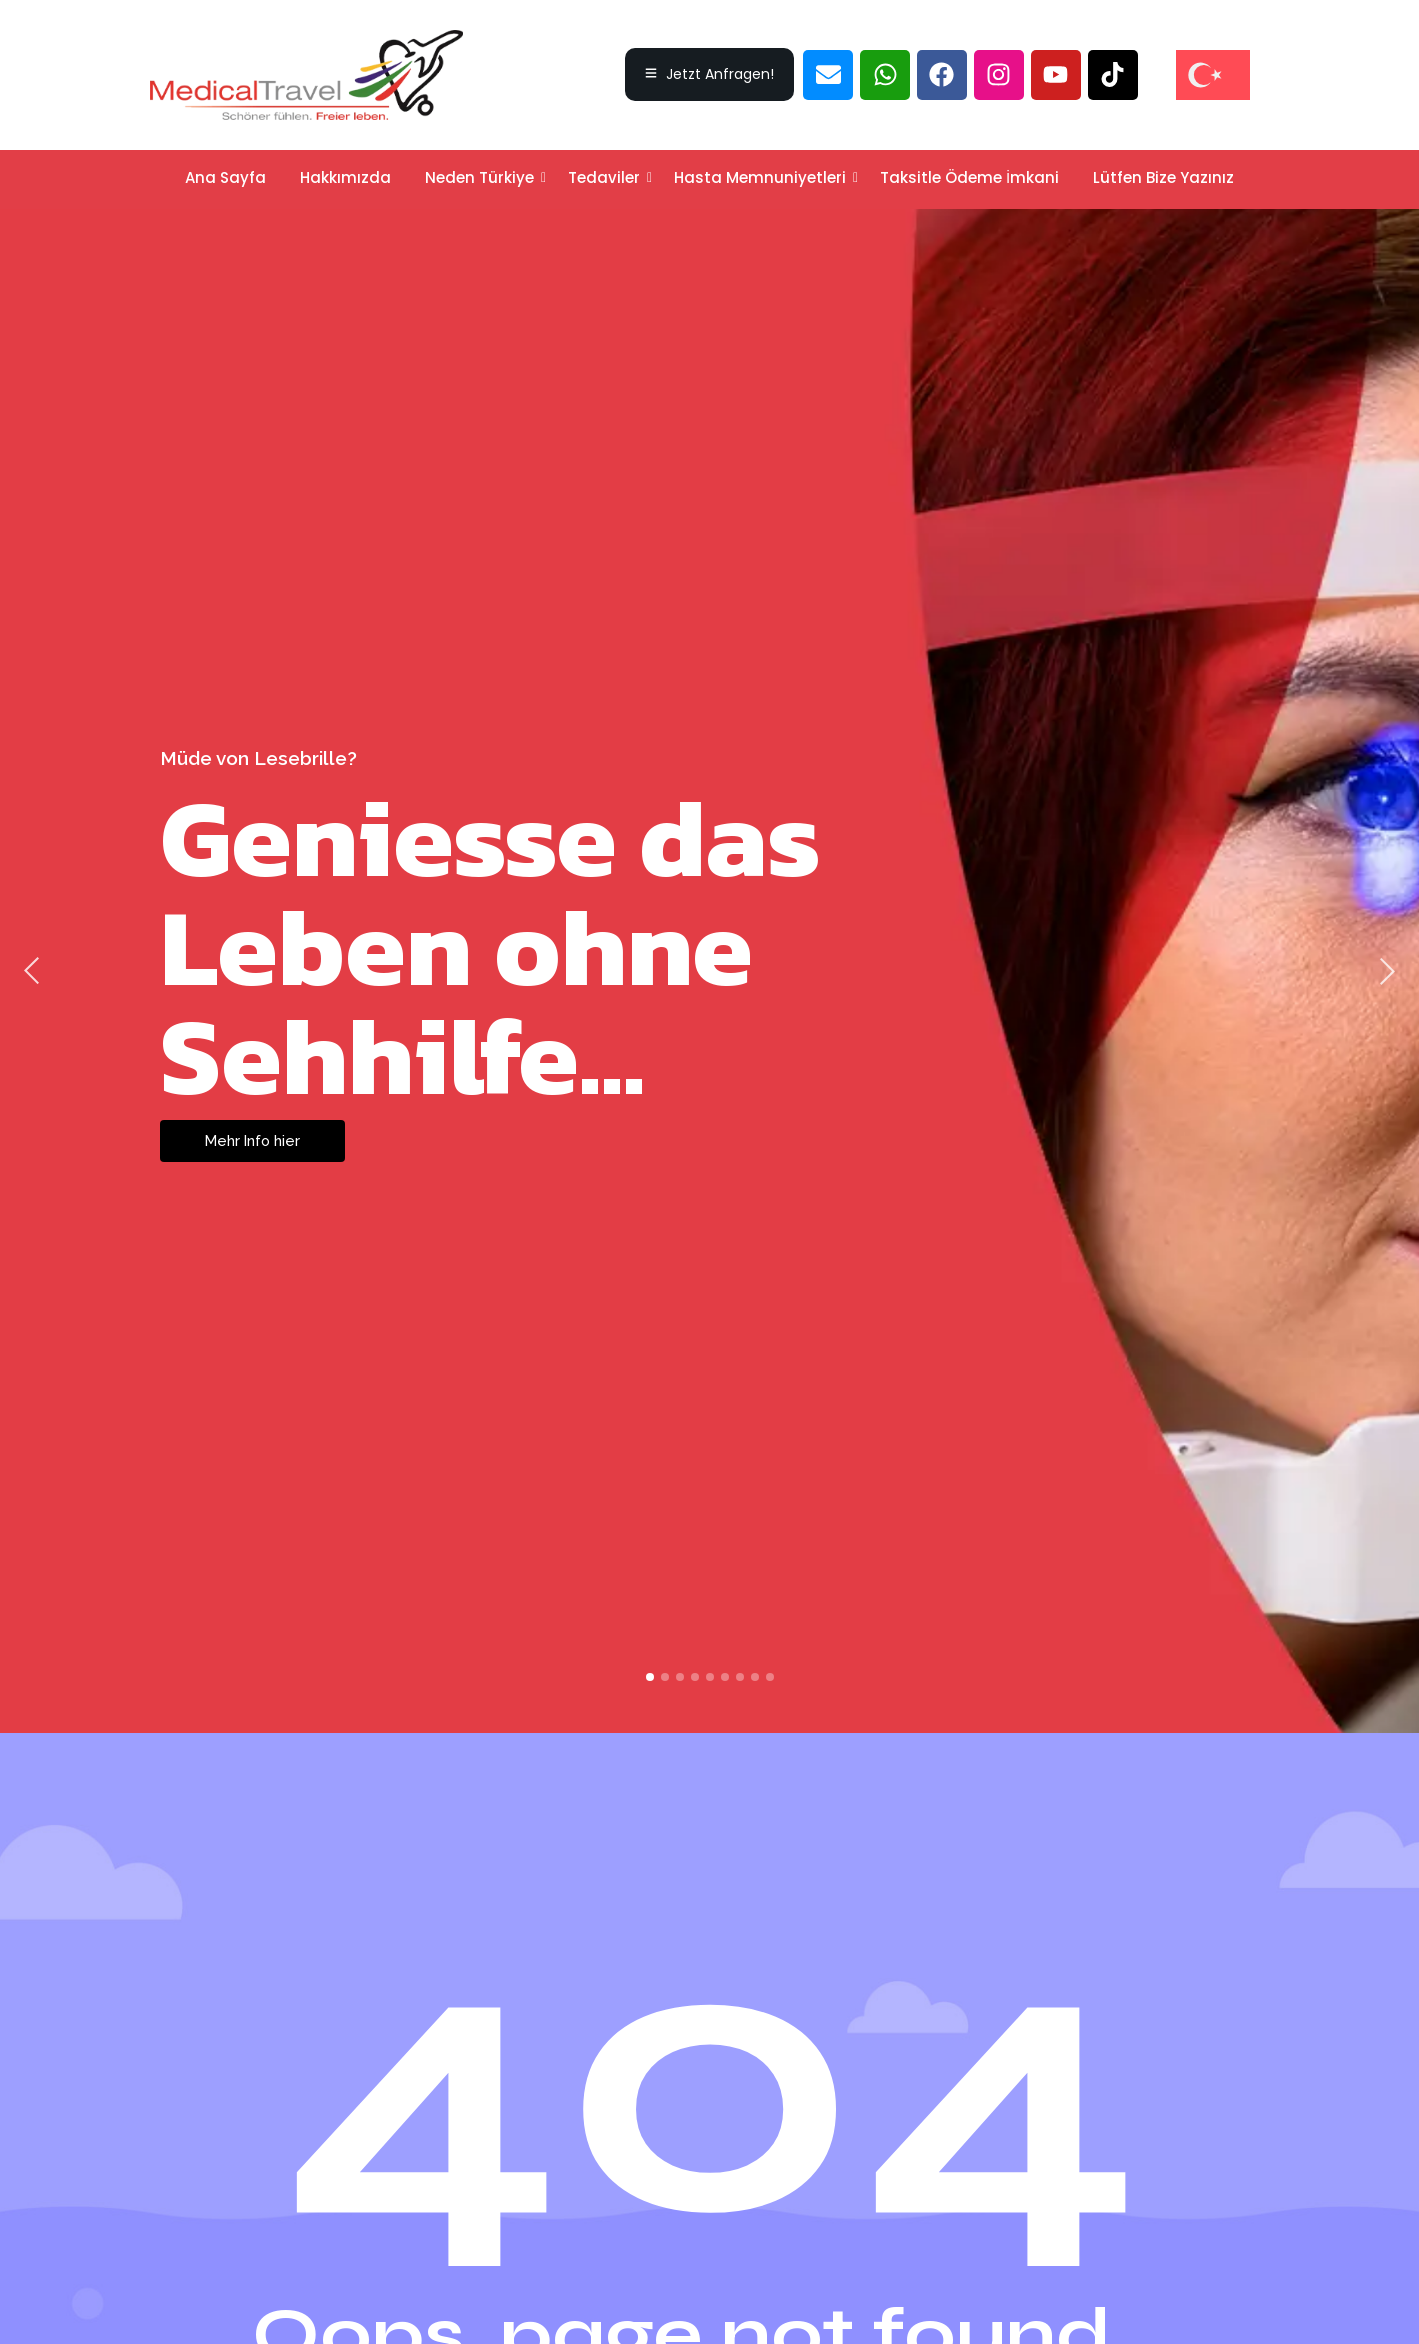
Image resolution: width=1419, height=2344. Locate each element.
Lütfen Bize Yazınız (1163, 177)
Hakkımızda (345, 177)
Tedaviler (607, 177)
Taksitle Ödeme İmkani (969, 177)
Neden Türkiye (483, 177)
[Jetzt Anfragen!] (709, 74)
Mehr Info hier (254, 1141)
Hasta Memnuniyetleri (763, 177)
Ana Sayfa (225, 177)
